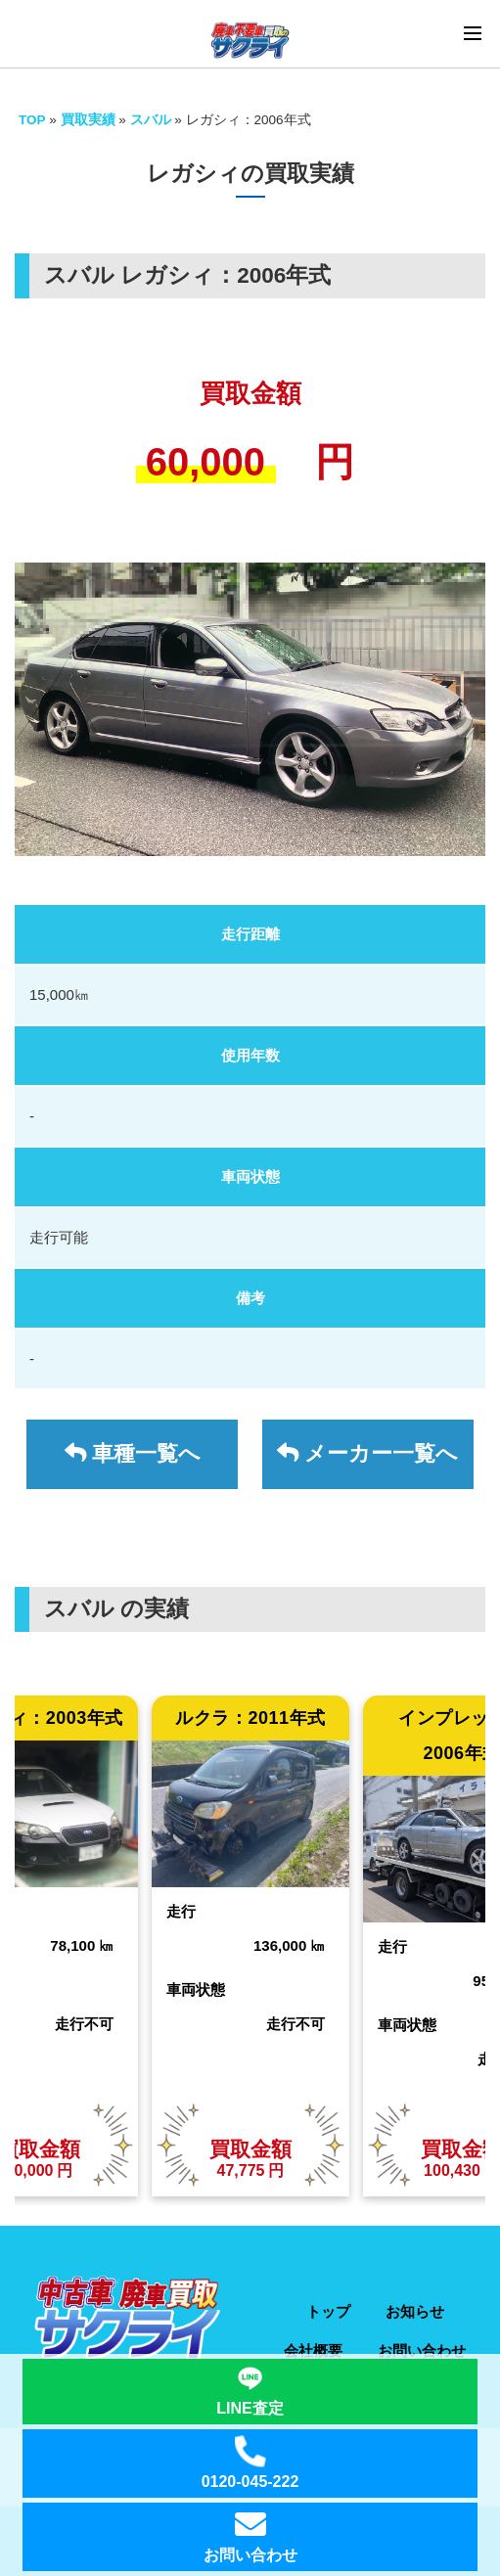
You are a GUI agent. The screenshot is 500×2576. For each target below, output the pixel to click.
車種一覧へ (133, 1453)
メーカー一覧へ (367, 1453)
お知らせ (415, 2311)
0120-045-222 (250, 2463)
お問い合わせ (422, 2350)
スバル (152, 120)
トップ (328, 2311)
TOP (32, 120)
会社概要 (313, 2350)
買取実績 (88, 120)
